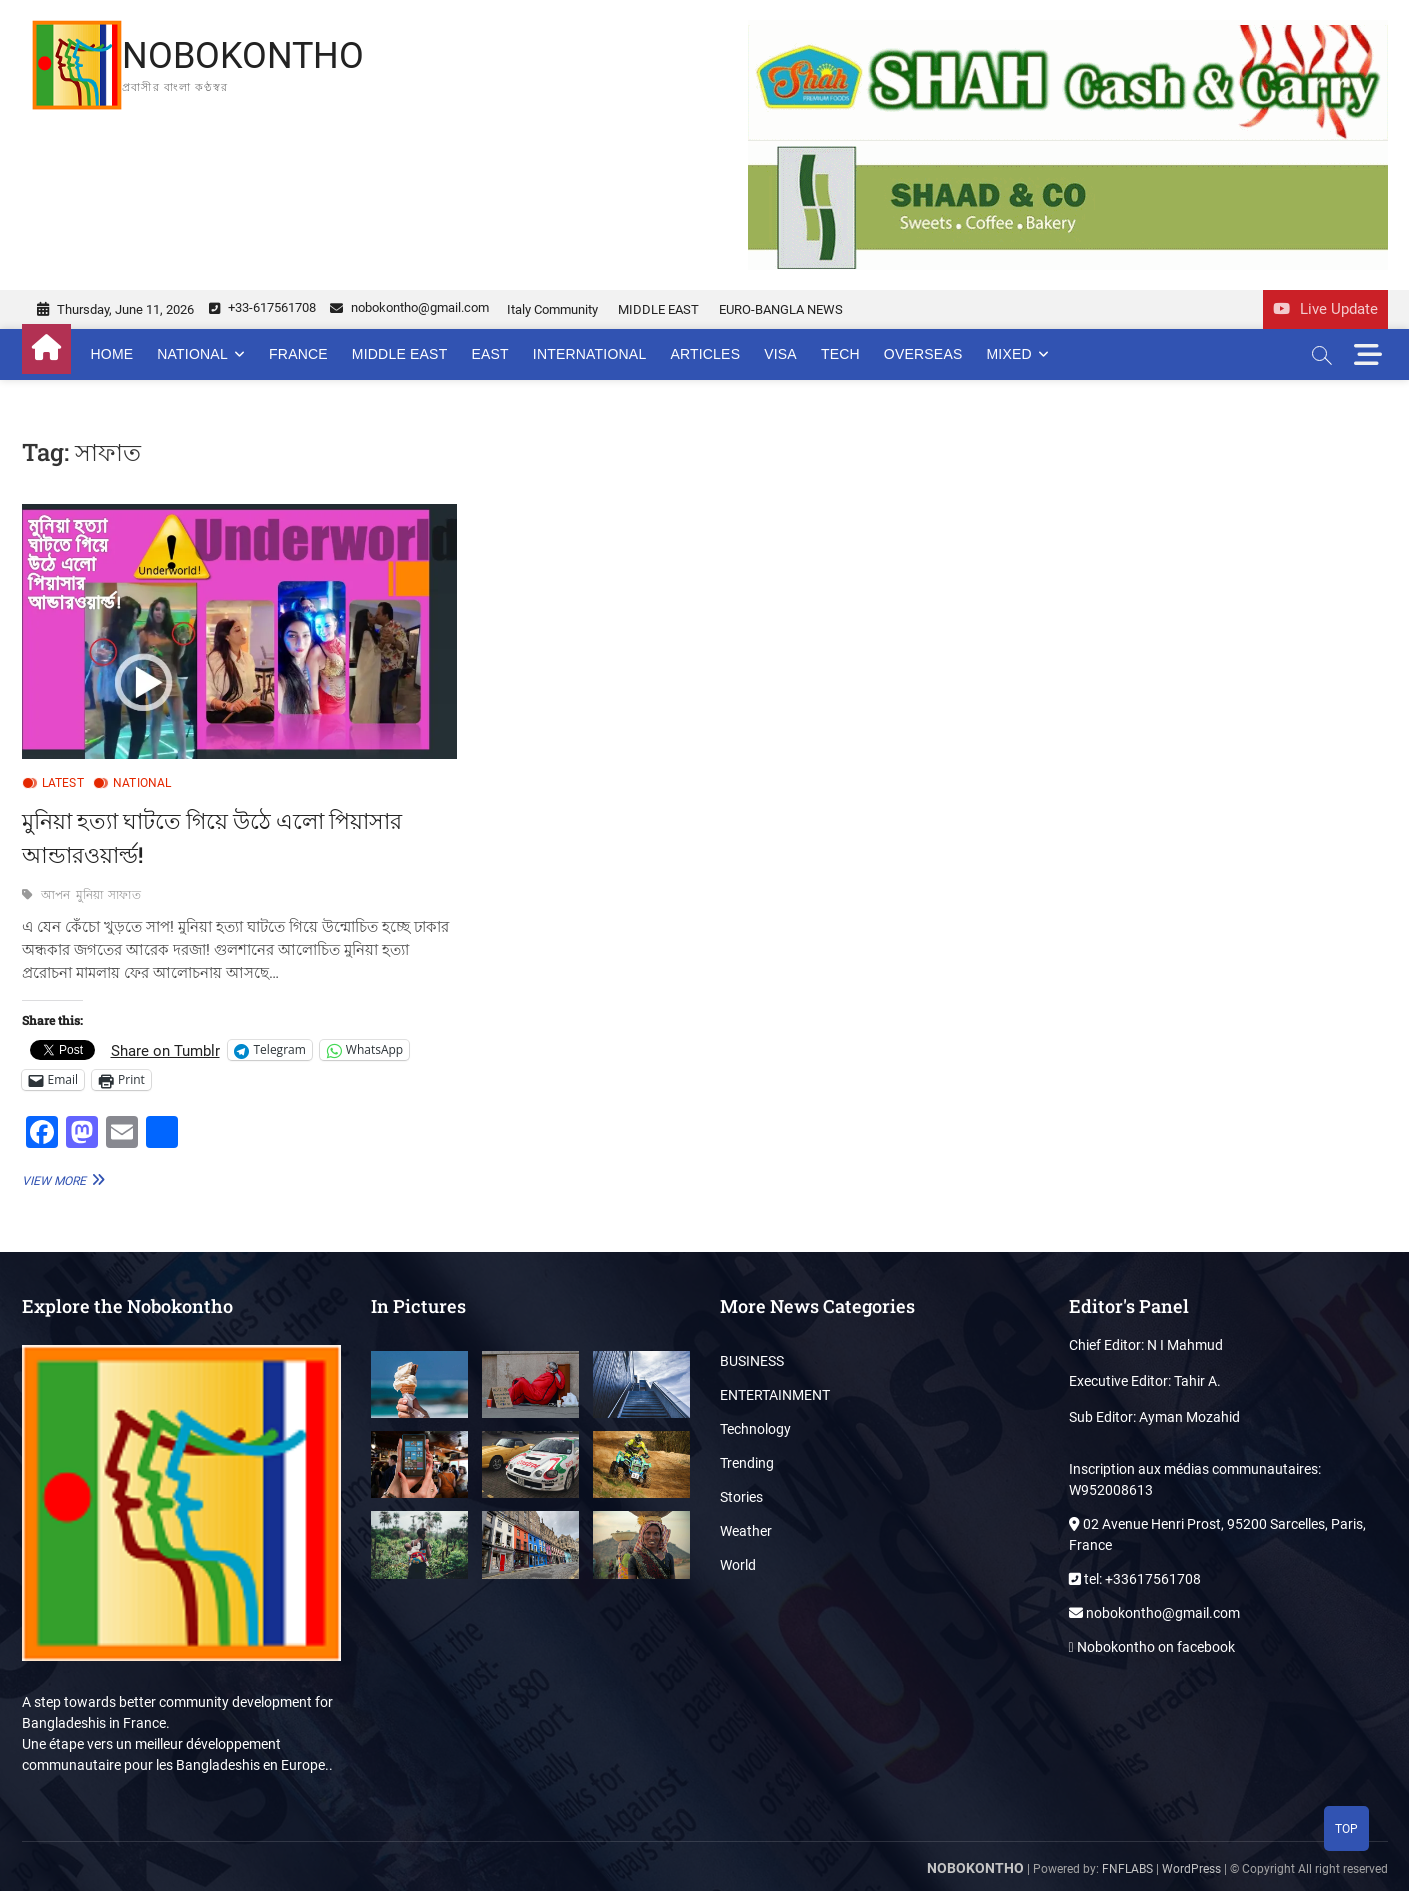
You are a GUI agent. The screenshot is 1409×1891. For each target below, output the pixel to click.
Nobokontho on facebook (1152, 1647)
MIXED (1008, 354)
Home (112, 354)
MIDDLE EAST (658, 309)
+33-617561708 (262, 307)
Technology (755, 1429)
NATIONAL (192, 354)
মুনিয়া (90, 895)
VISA (780, 354)
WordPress (1191, 1869)
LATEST (63, 783)
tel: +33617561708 (1135, 1579)
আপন (56, 895)
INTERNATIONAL (590, 354)
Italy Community (552, 309)
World (738, 1565)
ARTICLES (705, 354)
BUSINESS (752, 1361)
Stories (741, 1497)
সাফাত (124, 895)
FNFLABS (1127, 1869)
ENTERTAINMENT (775, 1395)
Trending (747, 1463)
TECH (840, 354)
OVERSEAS (923, 354)
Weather (746, 1531)
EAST (489, 354)
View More (61, 1179)
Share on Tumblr (165, 1050)
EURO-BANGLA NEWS (781, 309)
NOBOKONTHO (243, 56)
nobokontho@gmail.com (409, 307)
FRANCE (298, 354)
